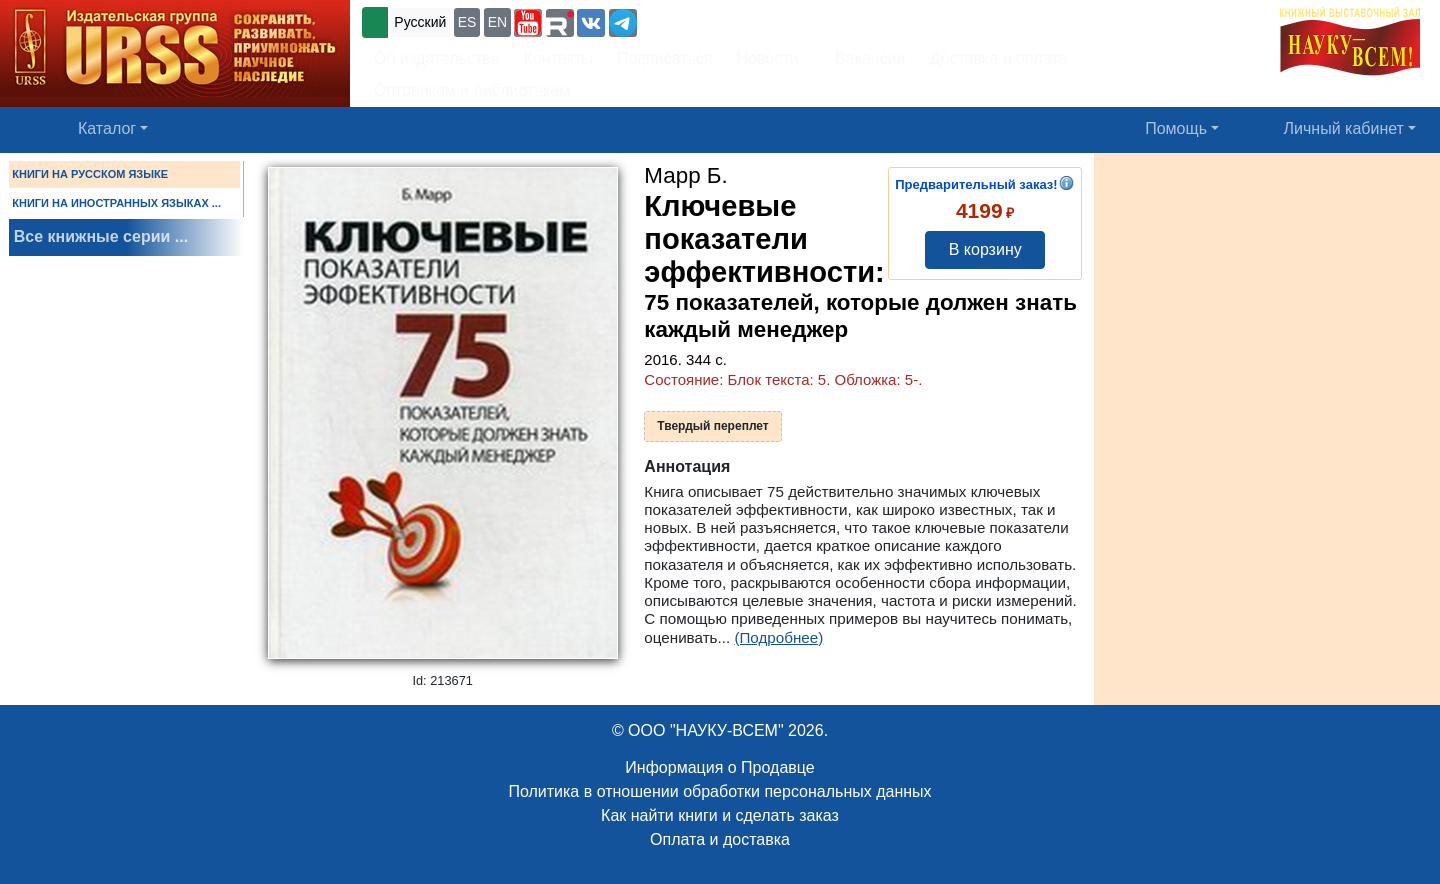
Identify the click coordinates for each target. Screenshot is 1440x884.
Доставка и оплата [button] (998, 58)
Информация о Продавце (719, 767)
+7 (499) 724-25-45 (714, 20)
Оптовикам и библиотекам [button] (472, 90)
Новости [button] (768, 58)
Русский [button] (420, 22)
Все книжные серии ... (101, 236)
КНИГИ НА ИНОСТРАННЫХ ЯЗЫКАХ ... (116, 203)
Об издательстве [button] (437, 58)
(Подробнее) (778, 637)
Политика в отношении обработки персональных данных (719, 791)
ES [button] (467, 22)
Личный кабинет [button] (1344, 128)
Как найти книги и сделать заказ (720, 815)
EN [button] (497, 22)
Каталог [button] (107, 128)
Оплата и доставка (720, 839)
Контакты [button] (558, 58)
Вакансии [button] (864, 58)
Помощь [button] (1176, 128)
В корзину (985, 249)
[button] (528, 23)
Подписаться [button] (665, 58)
